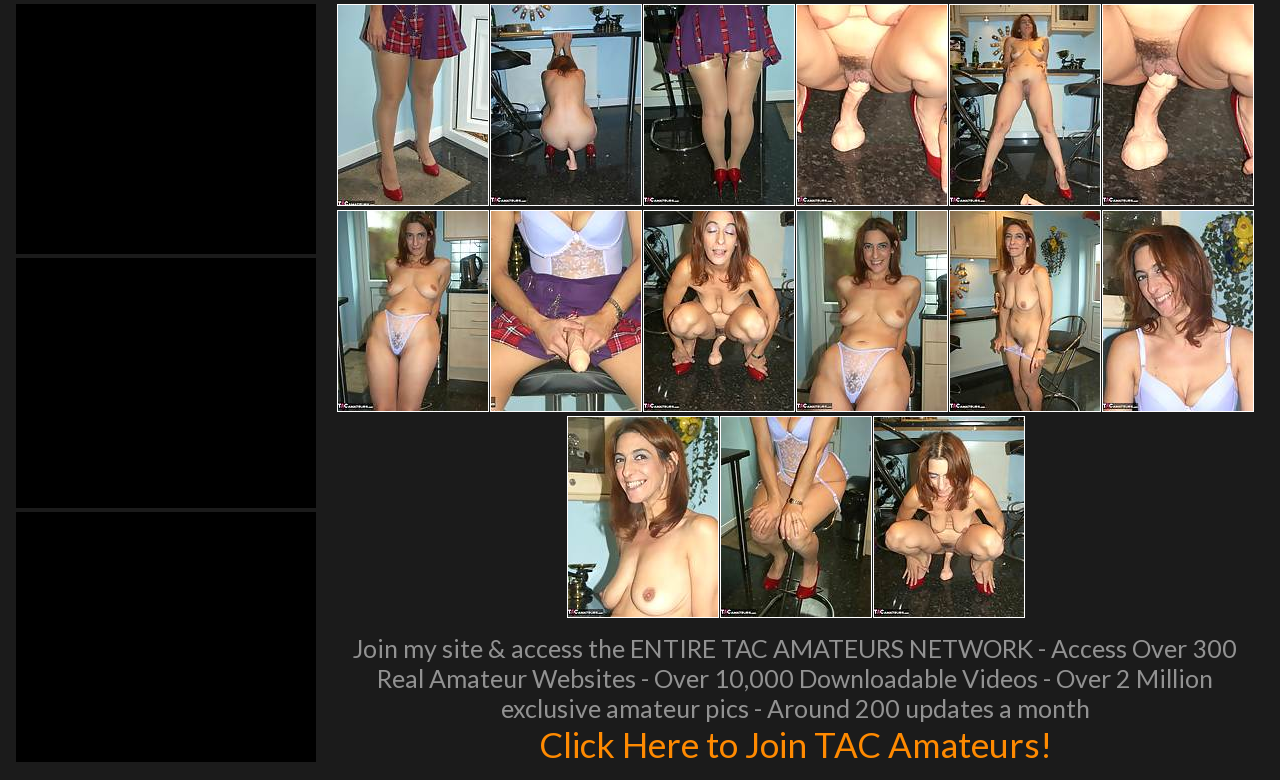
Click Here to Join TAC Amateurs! (795, 744)
